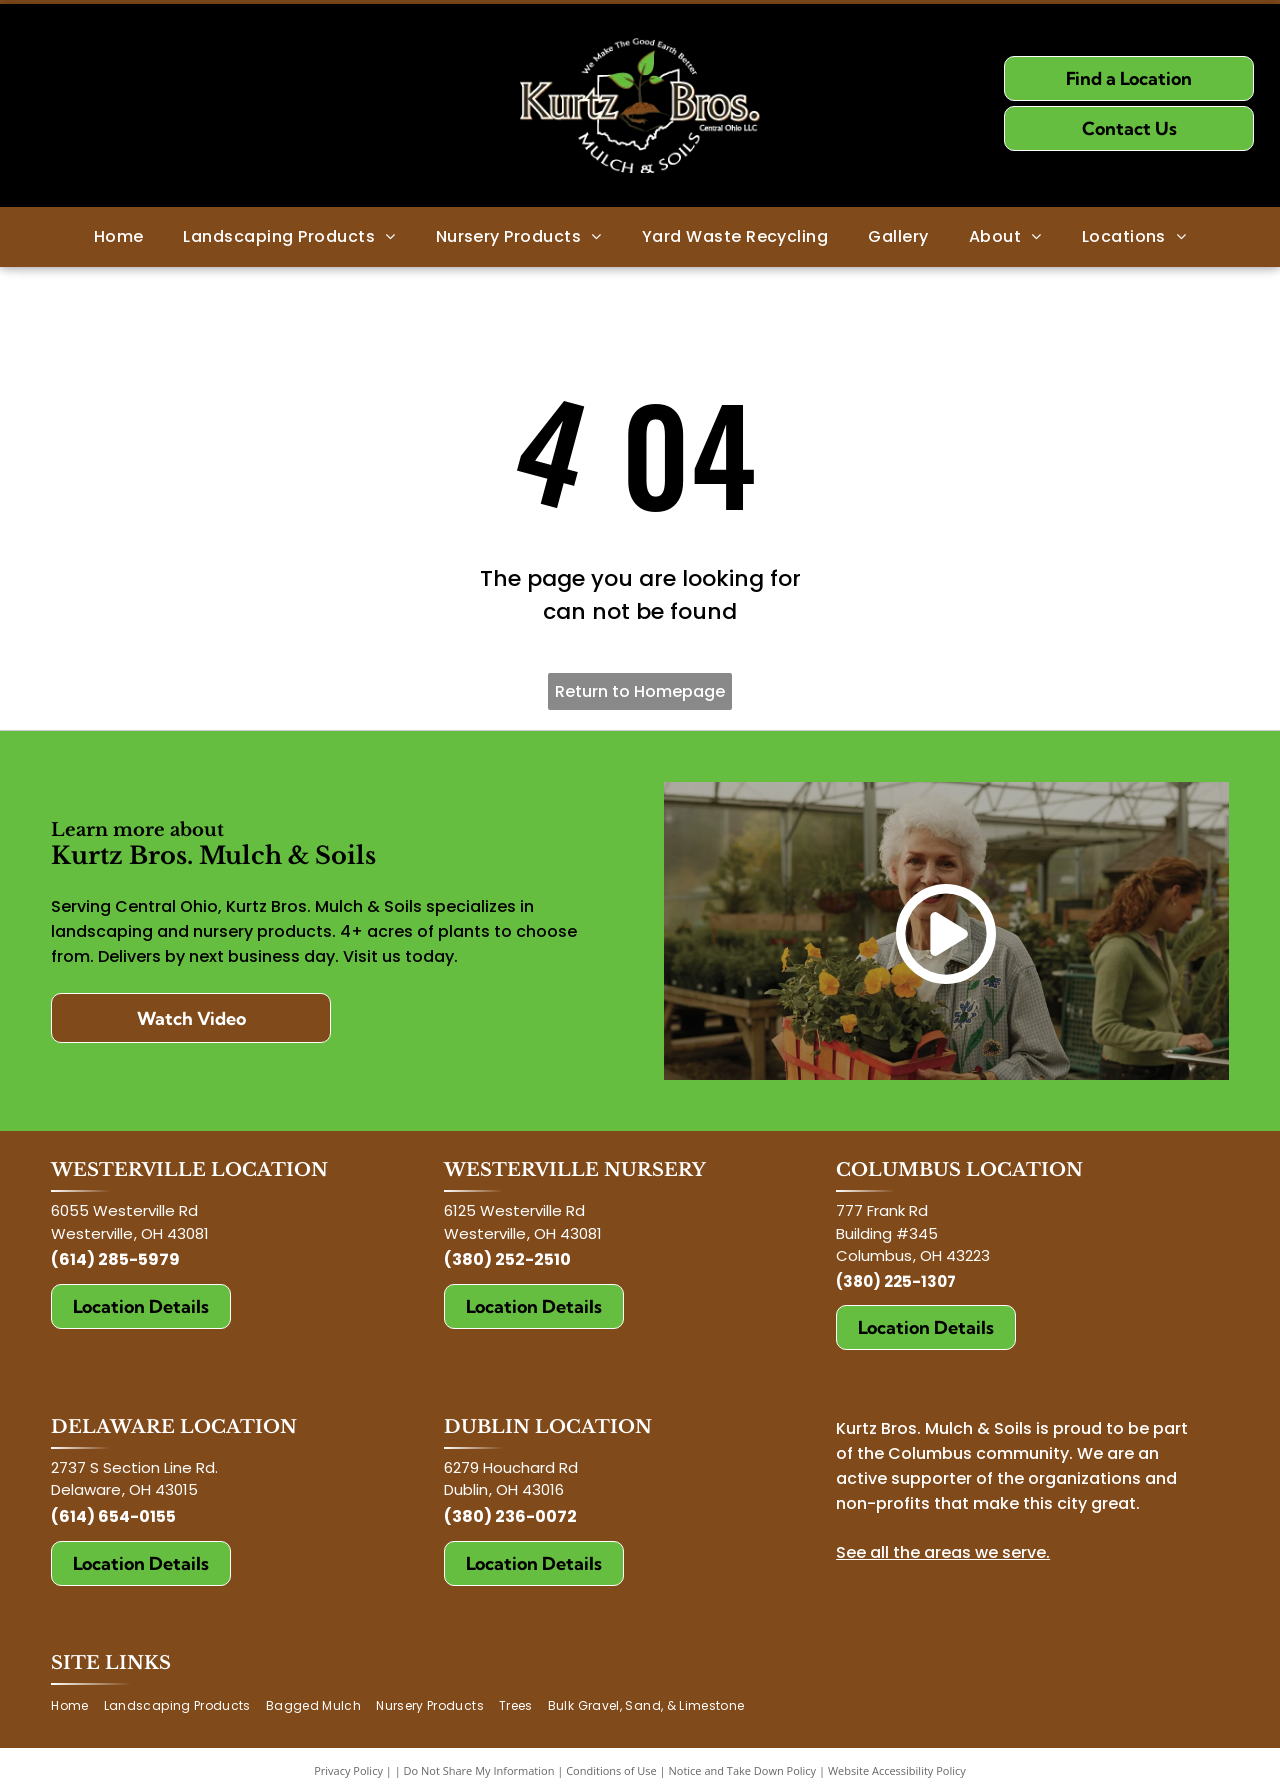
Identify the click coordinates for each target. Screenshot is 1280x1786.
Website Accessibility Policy (897, 1770)
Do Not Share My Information (479, 1770)
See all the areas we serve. (943, 1552)
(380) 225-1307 (896, 1281)
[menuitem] (119, 237)
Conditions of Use (611, 1770)
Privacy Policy (348, 1770)
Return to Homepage (640, 691)
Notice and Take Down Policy (743, 1770)
